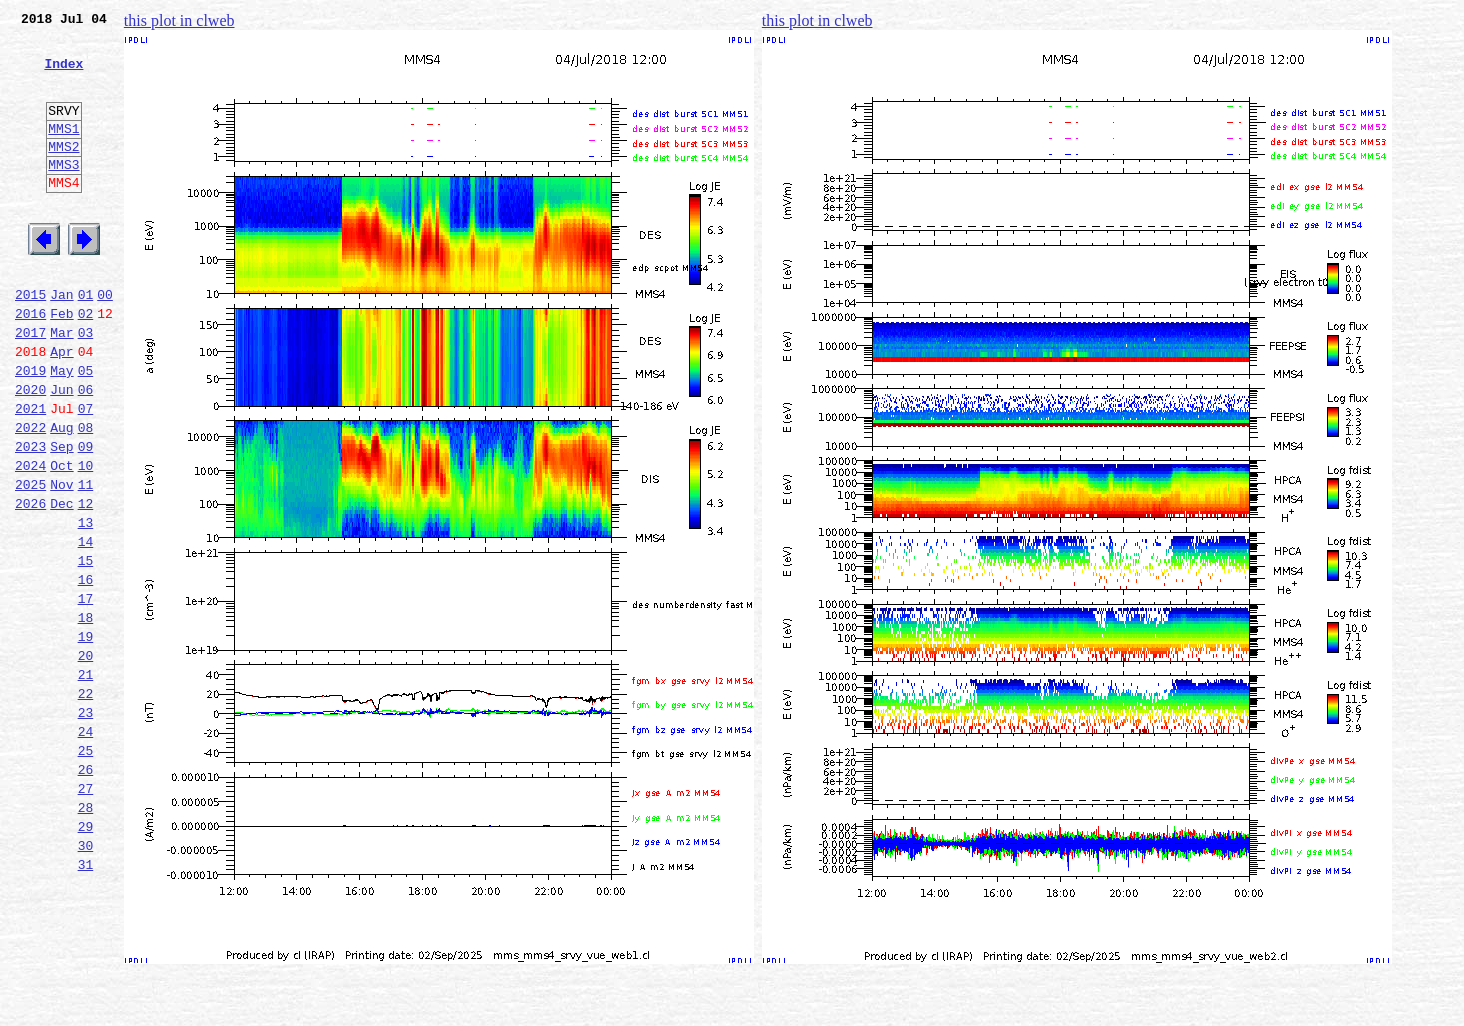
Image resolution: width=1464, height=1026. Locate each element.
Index (63, 75)
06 (86, 452)
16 (86, 672)
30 (86, 980)
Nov (61, 562)
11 (86, 562)
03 (86, 386)
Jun (61, 452)
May (61, 430)
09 (86, 518)
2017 (30, 386)
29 (86, 958)
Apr (61, 408)
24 (86, 848)
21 (86, 782)
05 (86, 430)
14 (86, 628)
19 (86, 738)
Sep (61, 518)
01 (86, 342)
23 (86, 826)
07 (86, 474)
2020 (30, 452)
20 (86, 760)
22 (86, 804)
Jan (61, 342)
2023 (30, 518)
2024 (30, 540)
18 (86, 716)
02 (86, 364)
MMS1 (63, 152)
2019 (30, 430)
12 (86, 584)
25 (86, 870)
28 (86, 936)
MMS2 (63, 173)
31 (86, 1002)
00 (105, 342)
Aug (61, 496)
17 (86, 694)
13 (86, 606)
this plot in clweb (179, 20)
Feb (61, 364)
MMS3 (63, 194)
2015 (30, 342)
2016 (30, 364)
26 (86, 892)
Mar (61, 386)
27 (86, 914)
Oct (61, 540)
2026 (30, 584)
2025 (30, 562)
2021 (30, 474)
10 (86, 540)
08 (86, 496)
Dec (61, 584)
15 (86, 650)
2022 (30, 496)
